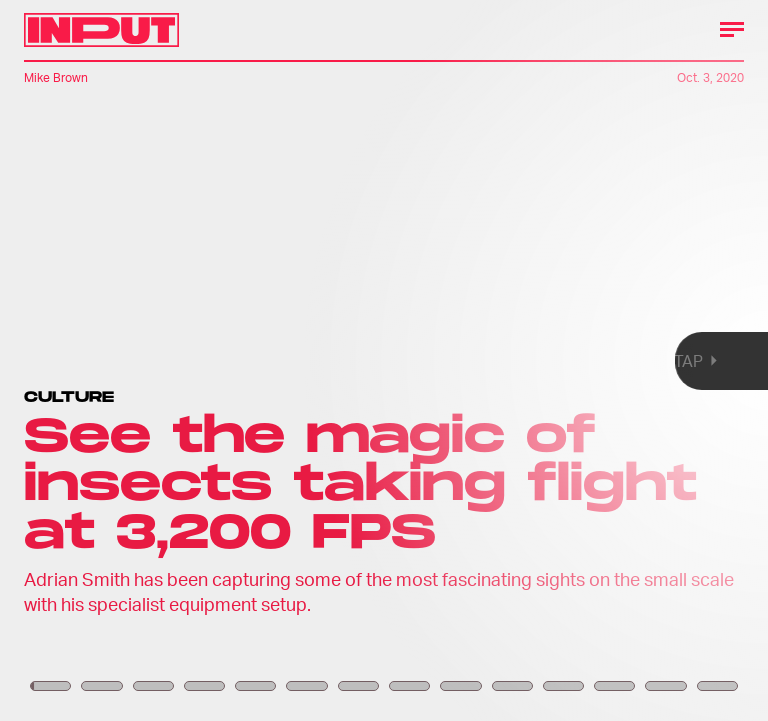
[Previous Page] (126, 360)
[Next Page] (510, 360)
